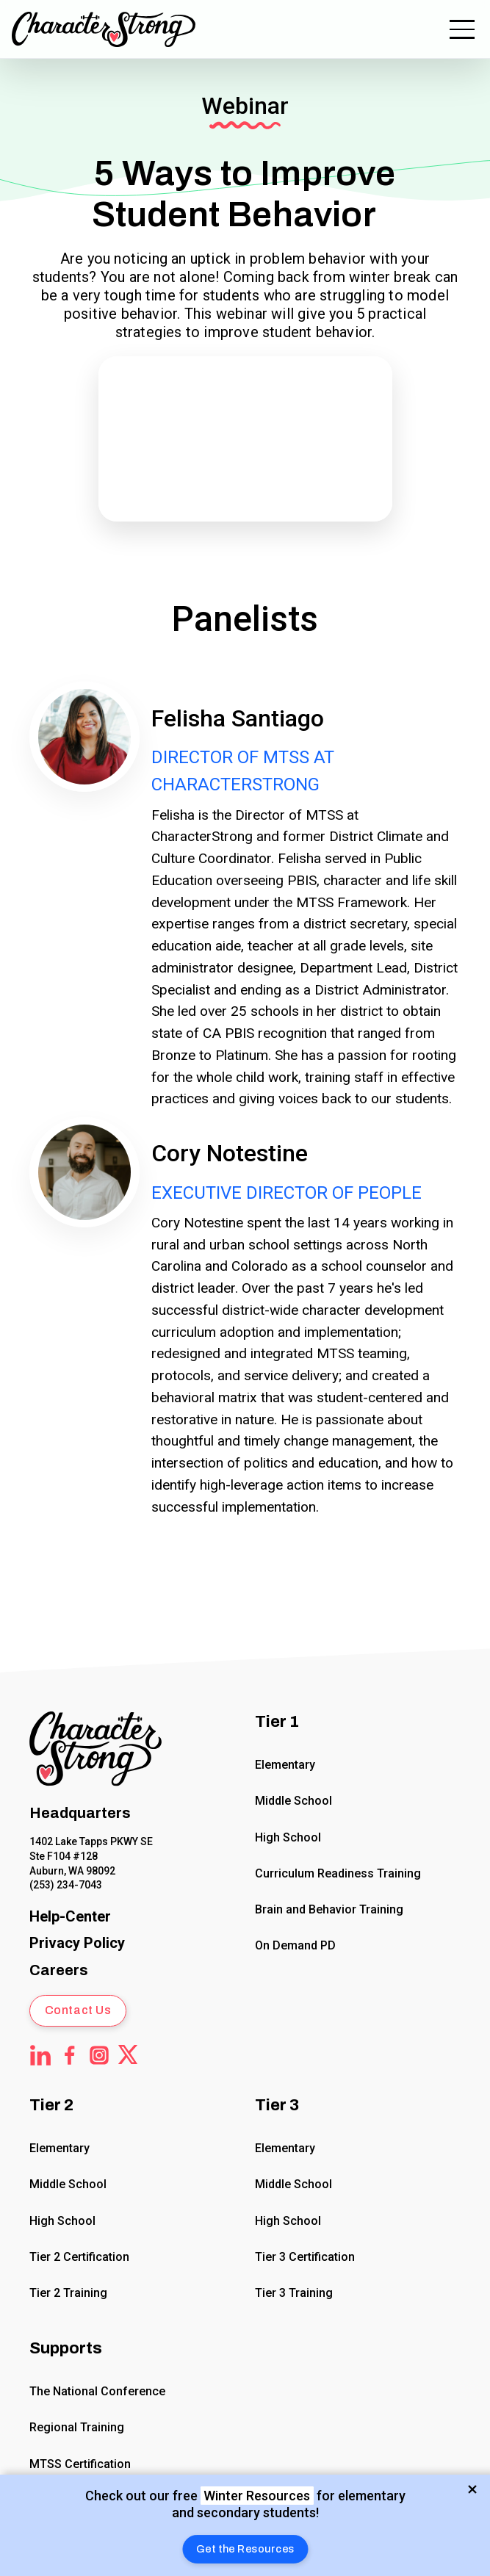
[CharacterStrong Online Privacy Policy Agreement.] (77, 1943)
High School (288, 1837)
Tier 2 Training (68, 2293)
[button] (245, 2549)
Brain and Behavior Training (329, 1909)
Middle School (293, 1801)
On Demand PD (295, 1945)
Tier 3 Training (294, 2293)
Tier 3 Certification (305, 2257)
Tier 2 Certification (79, 2257)
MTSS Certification (80, 2464)
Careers (58, 1970)
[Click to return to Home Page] (95, 1751)
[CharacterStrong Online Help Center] (70, 1916)
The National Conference (97, 2391)
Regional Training (76, 2428)
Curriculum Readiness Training (338, 1873)
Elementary (285, 1765)
